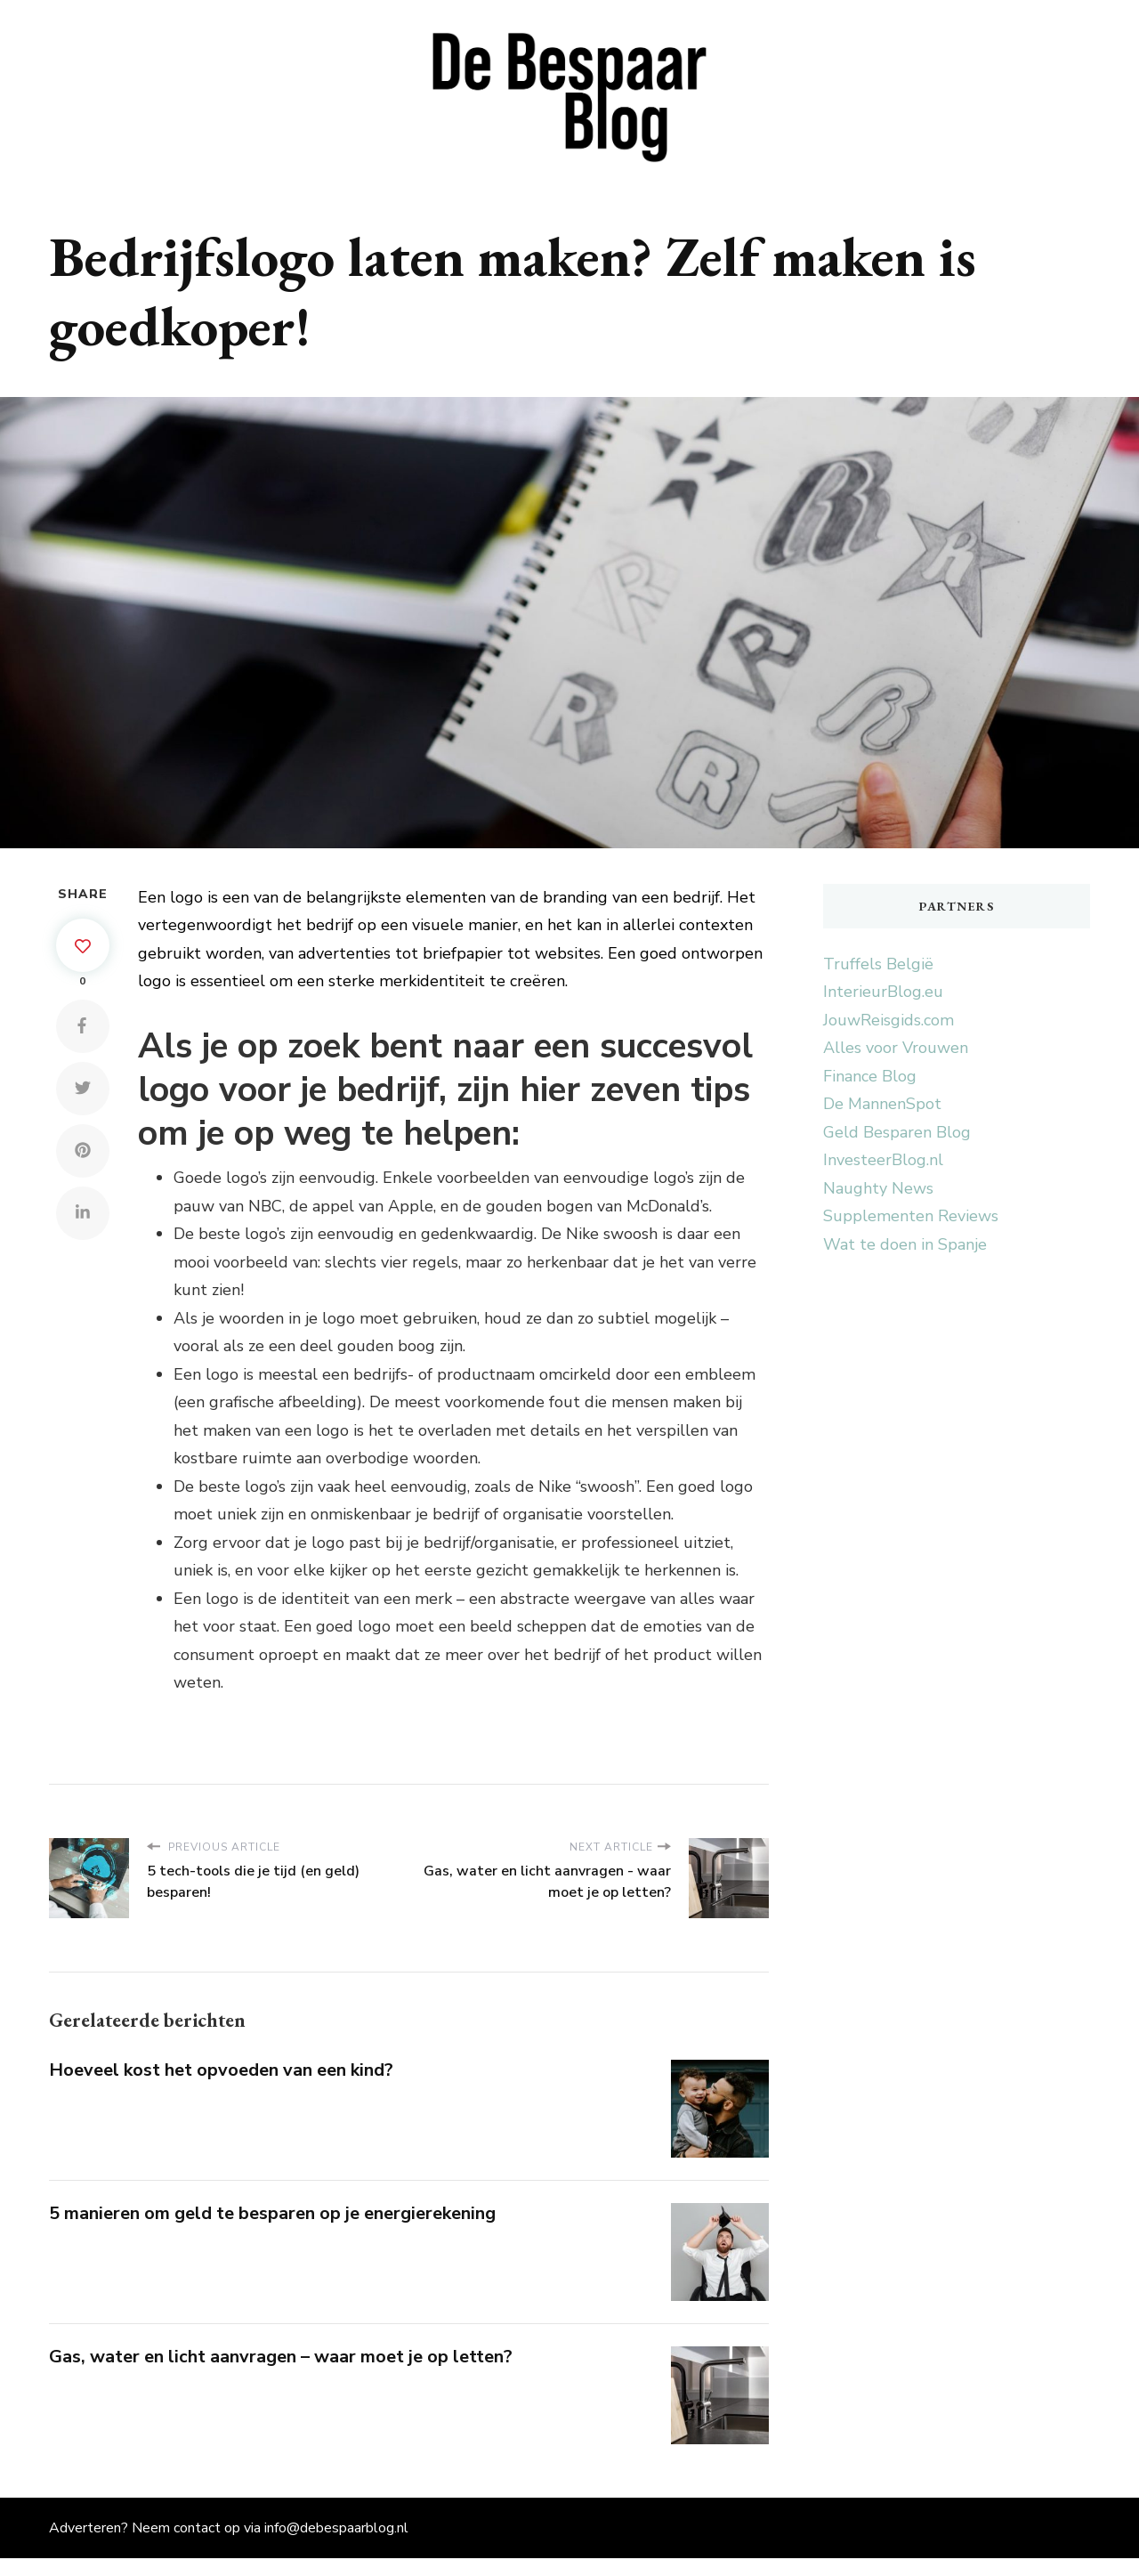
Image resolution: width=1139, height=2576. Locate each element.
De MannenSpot (882, 1103)
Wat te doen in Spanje (905, 1244)
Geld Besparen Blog (897, 1132)
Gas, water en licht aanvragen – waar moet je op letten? (281, 2357)
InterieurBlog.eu (883, 991)
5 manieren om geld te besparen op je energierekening (272, 2213)
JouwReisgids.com (888, 1020)
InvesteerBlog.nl (883, 1160)
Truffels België (878, 964)
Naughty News (878, 1188)
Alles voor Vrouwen (895, 1047)
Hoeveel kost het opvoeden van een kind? (221, 2070)
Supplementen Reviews (910, 1216)
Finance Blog (870, 1076)
